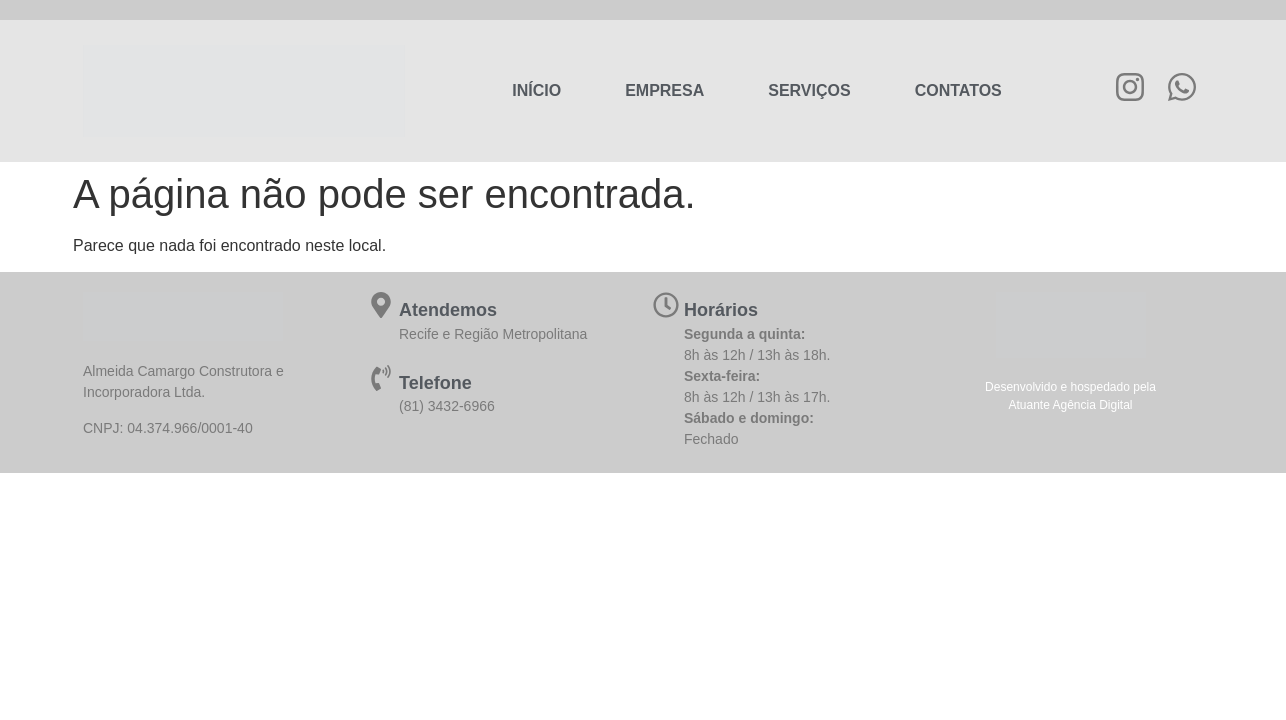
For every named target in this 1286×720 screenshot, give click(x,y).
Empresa (664, 90)
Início (536, 90)
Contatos (958, 90)
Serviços (809, 90)
